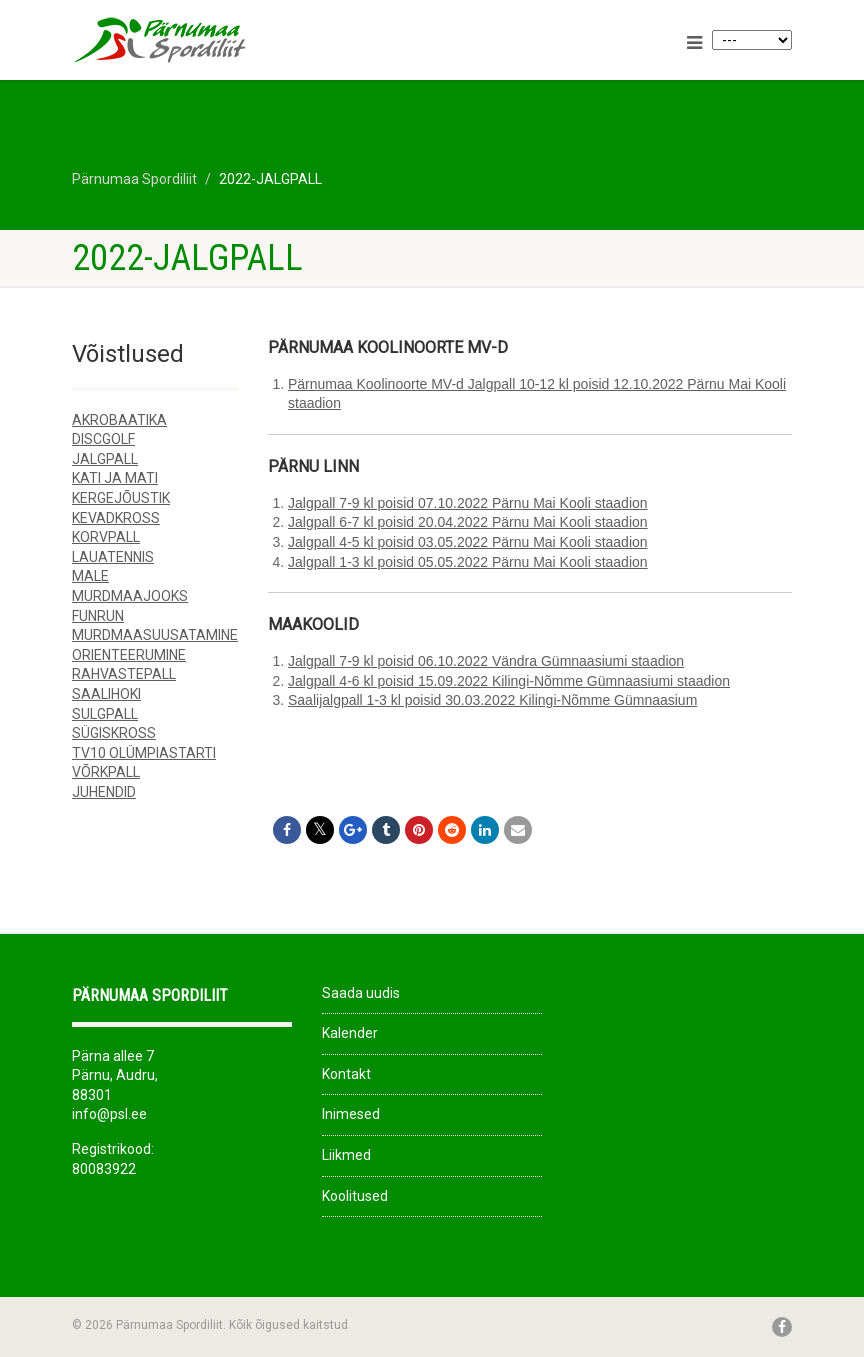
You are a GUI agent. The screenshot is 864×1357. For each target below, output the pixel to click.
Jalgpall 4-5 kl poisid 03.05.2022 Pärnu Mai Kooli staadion (468, 542)
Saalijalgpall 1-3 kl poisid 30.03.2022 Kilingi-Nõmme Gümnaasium (492, 700)
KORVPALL (106, 537)
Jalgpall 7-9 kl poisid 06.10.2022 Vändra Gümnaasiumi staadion (486, 661)
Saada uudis (361, 993)
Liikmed (346, 1155)
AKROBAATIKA (119, 420)
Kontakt (346, 1074)
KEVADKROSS (116, 518)
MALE (90, 576)
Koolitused (355, 1196)
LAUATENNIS (113, 557)
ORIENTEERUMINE (129, 655)
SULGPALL (105, 714)
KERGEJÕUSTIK (121, 498)
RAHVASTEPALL (124, 674)
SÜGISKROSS (114, 733)
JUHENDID (104, 792)
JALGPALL (105, 459)
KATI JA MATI (115, 478)
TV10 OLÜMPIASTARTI (144, 753)
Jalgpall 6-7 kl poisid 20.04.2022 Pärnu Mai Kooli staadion (468, 522)
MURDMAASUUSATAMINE (155, 635)
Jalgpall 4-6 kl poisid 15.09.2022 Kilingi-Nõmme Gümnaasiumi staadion (509, 681)
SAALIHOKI (106, 694)
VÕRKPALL (106, 772)
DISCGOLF (103, 439)
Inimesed (351, 1114)
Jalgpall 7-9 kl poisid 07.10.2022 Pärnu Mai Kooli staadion (468, 503)
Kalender (350, 1033)
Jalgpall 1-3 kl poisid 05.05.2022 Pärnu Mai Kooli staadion (468, 562)
